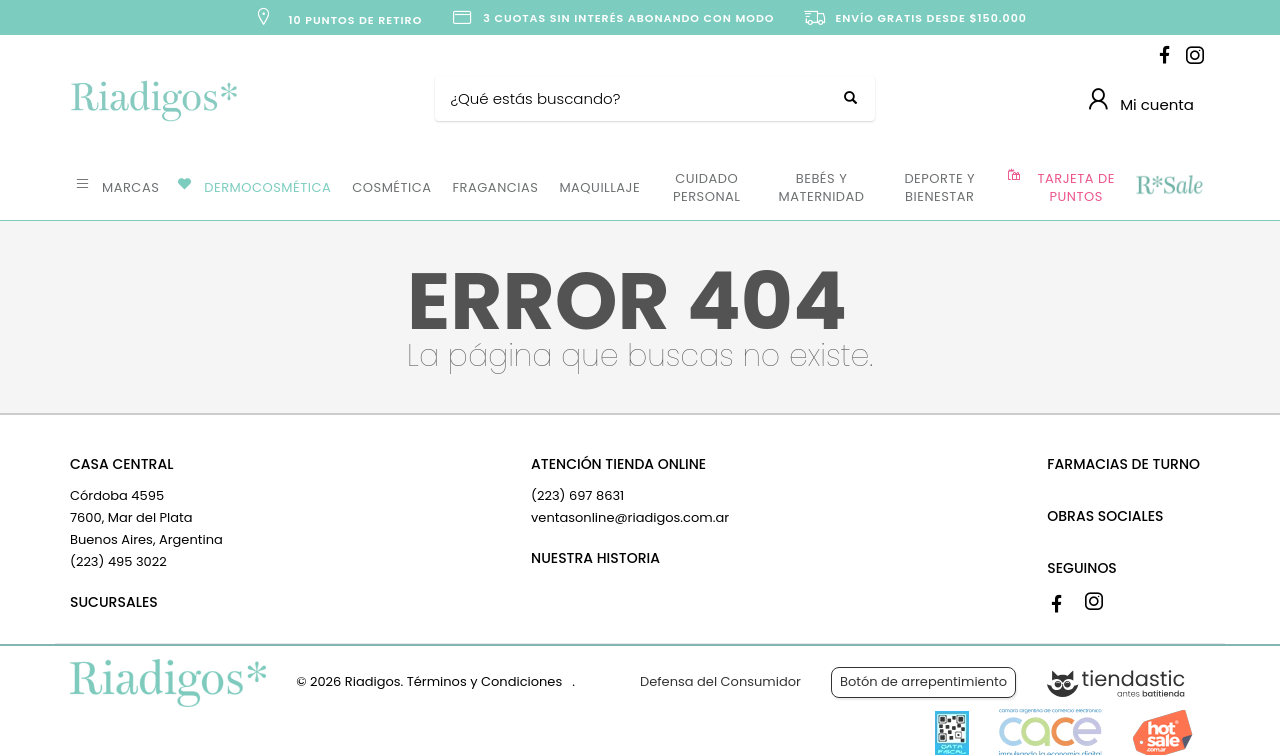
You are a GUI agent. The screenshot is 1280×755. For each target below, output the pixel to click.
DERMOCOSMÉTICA (267, 187)
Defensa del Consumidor (720, 681)
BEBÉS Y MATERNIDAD (821, 187)
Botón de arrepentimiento (923, 681)
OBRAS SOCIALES (1105, 516)
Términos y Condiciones (484, 681)
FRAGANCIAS (496, 187)
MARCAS (130, 187)
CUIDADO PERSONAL (706, 187)
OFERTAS (1169, 186)
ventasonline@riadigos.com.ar (630, 517)
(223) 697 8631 (577, 495)
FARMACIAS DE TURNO (1123, 464)
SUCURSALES (114, 602)
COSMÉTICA (391, 187)
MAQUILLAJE (599, 187)
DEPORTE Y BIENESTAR (939, 187)
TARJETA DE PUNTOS (1076, 187)
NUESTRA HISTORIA (595, 558)
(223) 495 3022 (118, 561)
